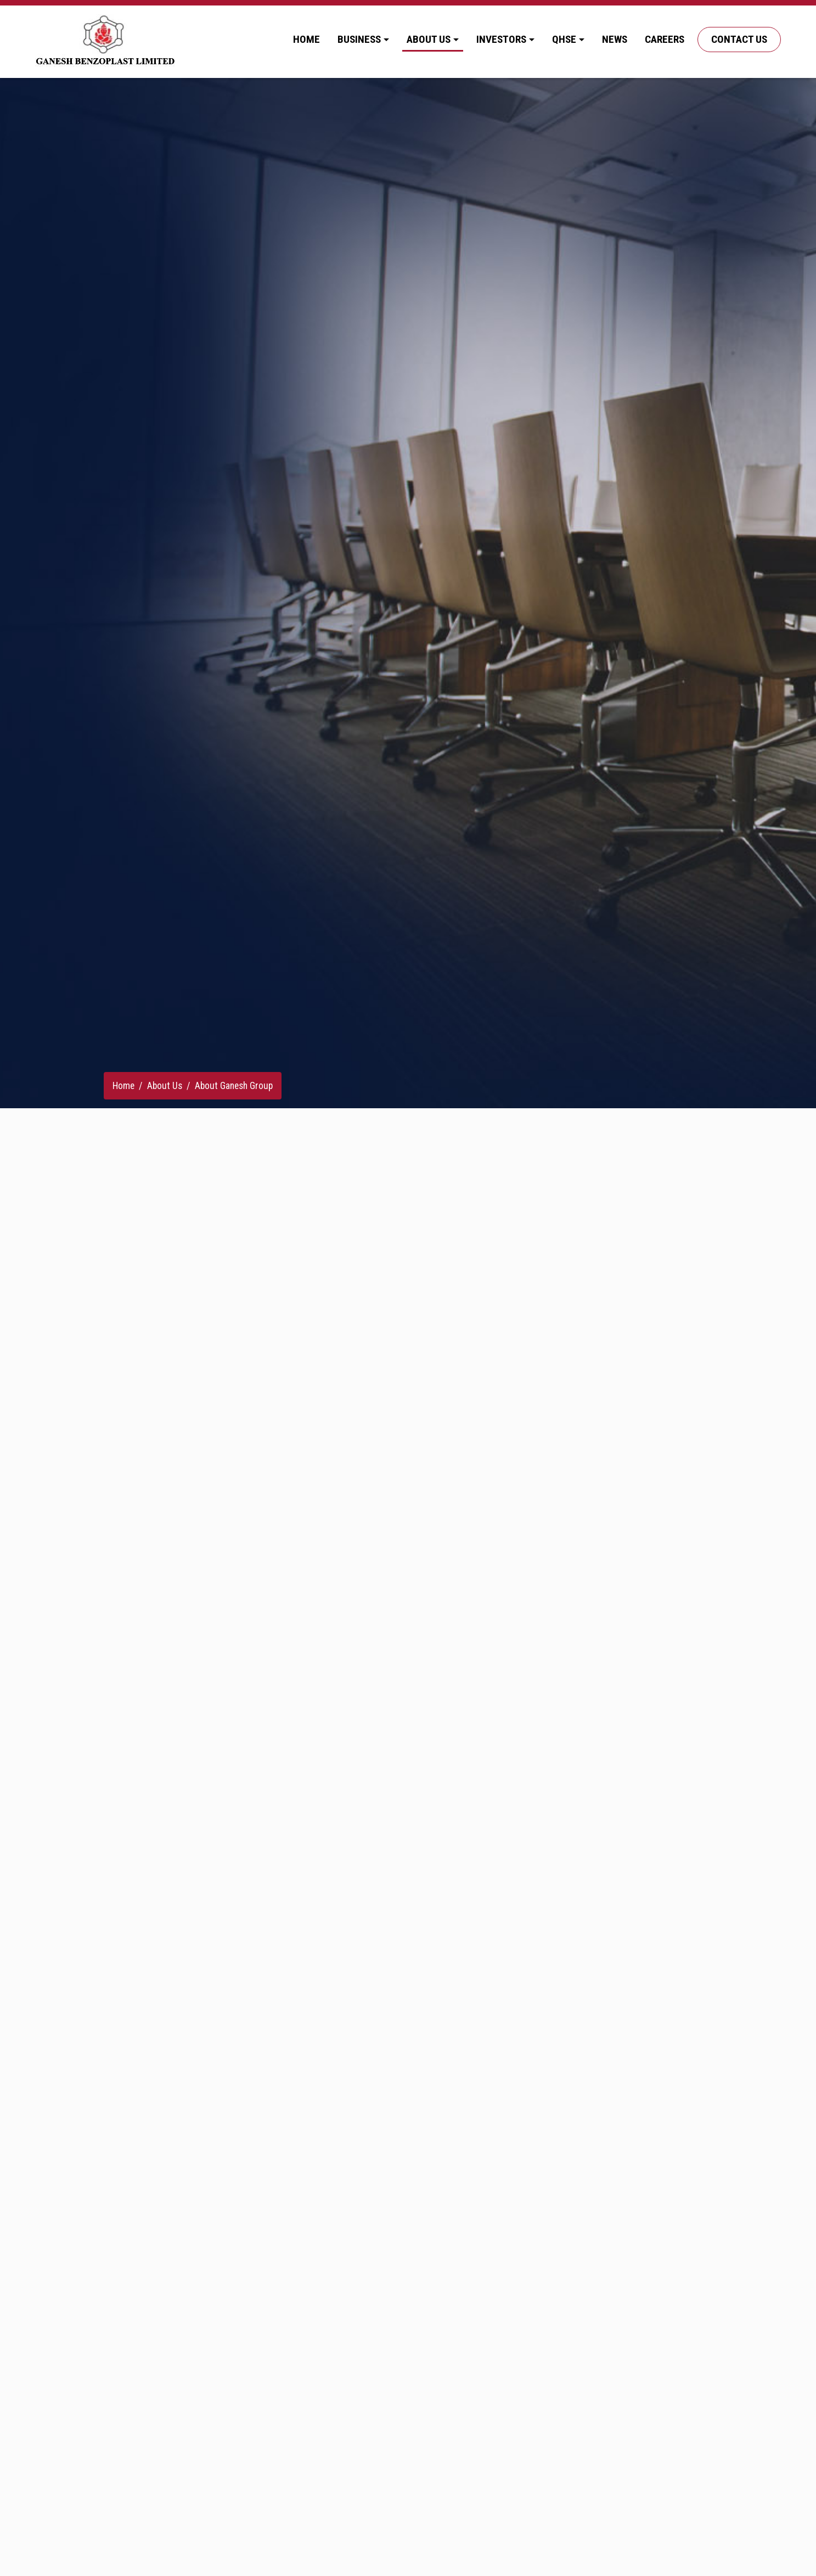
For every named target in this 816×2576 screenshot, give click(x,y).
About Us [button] (429, 39)
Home (306, 39)
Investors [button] (501, 39)
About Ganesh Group (234, 1085)
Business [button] (359, 39)
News (614, 39)
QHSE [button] (564, 39)
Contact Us (739, 39)
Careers (664, 39)
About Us (164, 1085)
